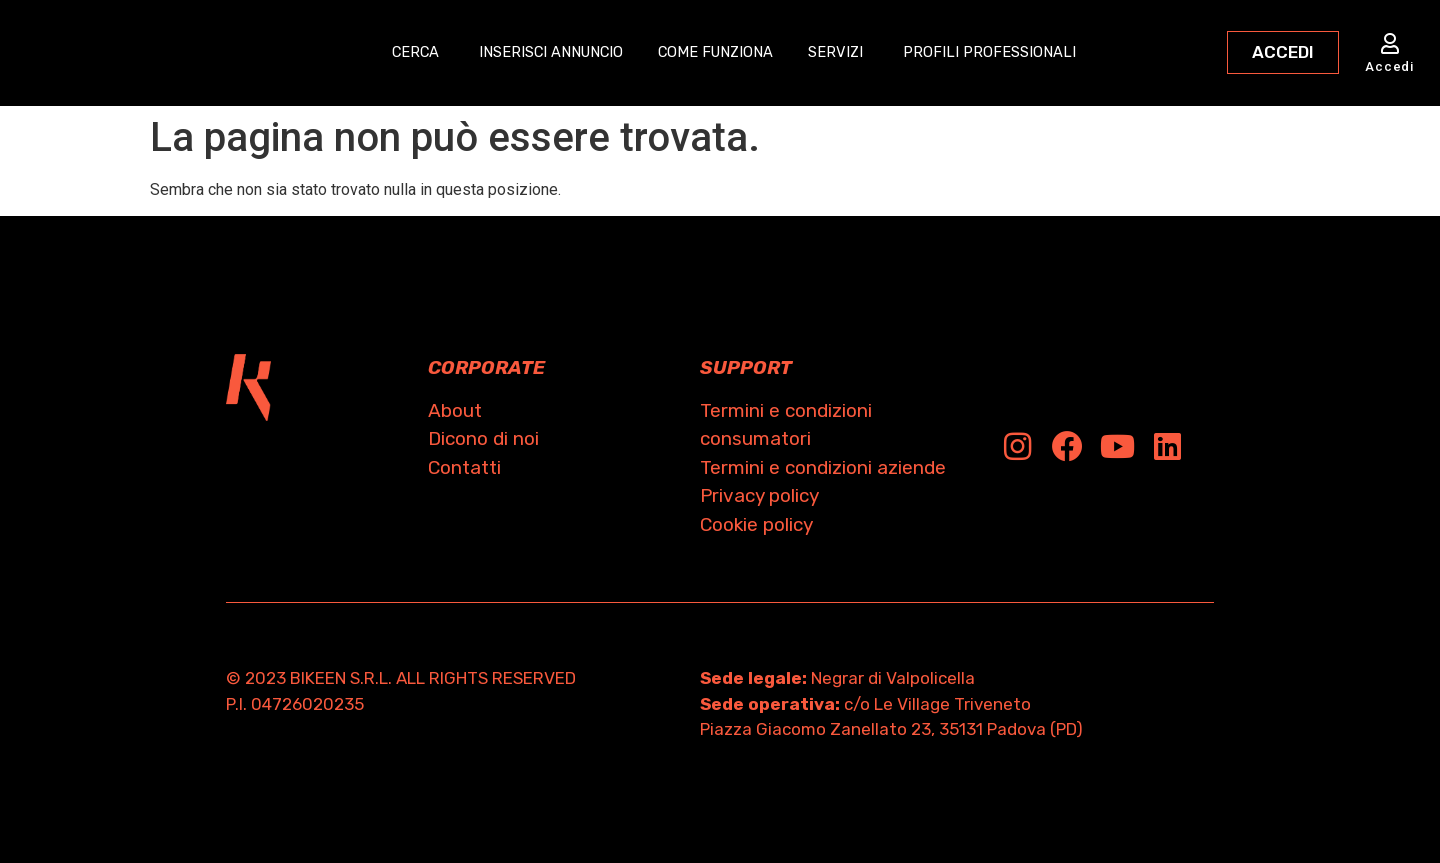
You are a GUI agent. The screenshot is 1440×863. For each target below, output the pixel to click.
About (455, 410)
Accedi (1389, 66)
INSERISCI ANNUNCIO (544, 52)
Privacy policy (759, 495)
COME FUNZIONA (720, 52)
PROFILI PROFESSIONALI (1005, 52)
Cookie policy (756, 524)
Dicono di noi (483, 438)
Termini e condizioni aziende (823, 467)
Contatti (464, 467)
